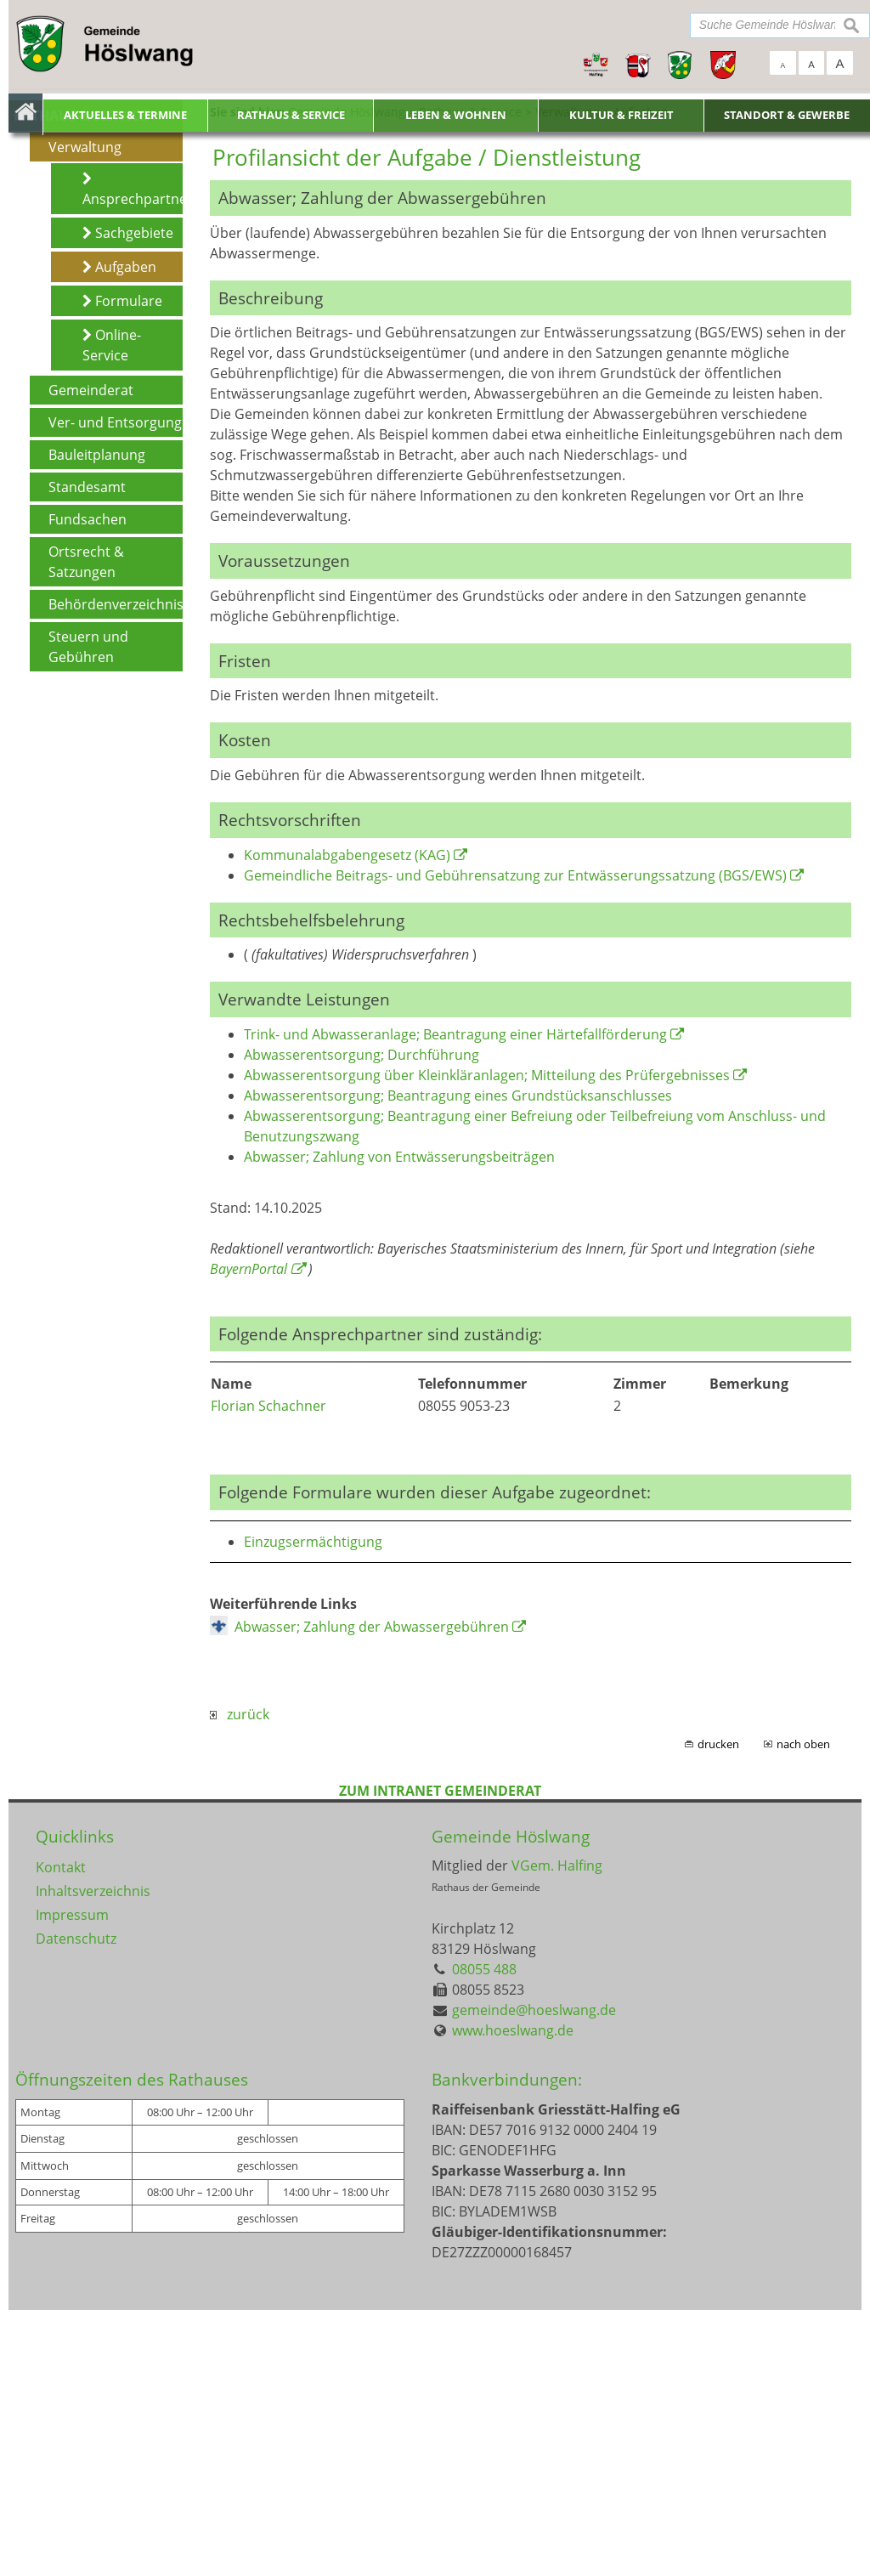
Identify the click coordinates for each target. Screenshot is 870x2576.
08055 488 (484, 2236)
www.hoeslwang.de (512, 2297)
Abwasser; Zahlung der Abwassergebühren (371, 1893)
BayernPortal (248, 1535)
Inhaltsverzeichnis (93, 2158)
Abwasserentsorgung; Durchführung (361, 1321)
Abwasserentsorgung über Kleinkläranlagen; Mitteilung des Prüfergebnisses (487, 1342)
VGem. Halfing (556, 2132)
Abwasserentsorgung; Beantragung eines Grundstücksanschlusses (458, 1362)
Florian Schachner (268, 1672)
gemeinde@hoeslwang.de (534, 2276)
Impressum (72, 2181)
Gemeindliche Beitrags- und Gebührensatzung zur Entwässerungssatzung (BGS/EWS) (515, 1141)
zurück (239, 1981)
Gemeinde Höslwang (511, 2103)
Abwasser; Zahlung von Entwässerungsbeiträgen (399, 1423)
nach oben (803, 2010)
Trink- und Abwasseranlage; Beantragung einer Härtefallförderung (455, 1301)
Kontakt (61, 2134)
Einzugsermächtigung (313, 1808)
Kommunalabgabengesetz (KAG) (347, 1121)
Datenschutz (76, 2205)
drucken (718, 2010)
